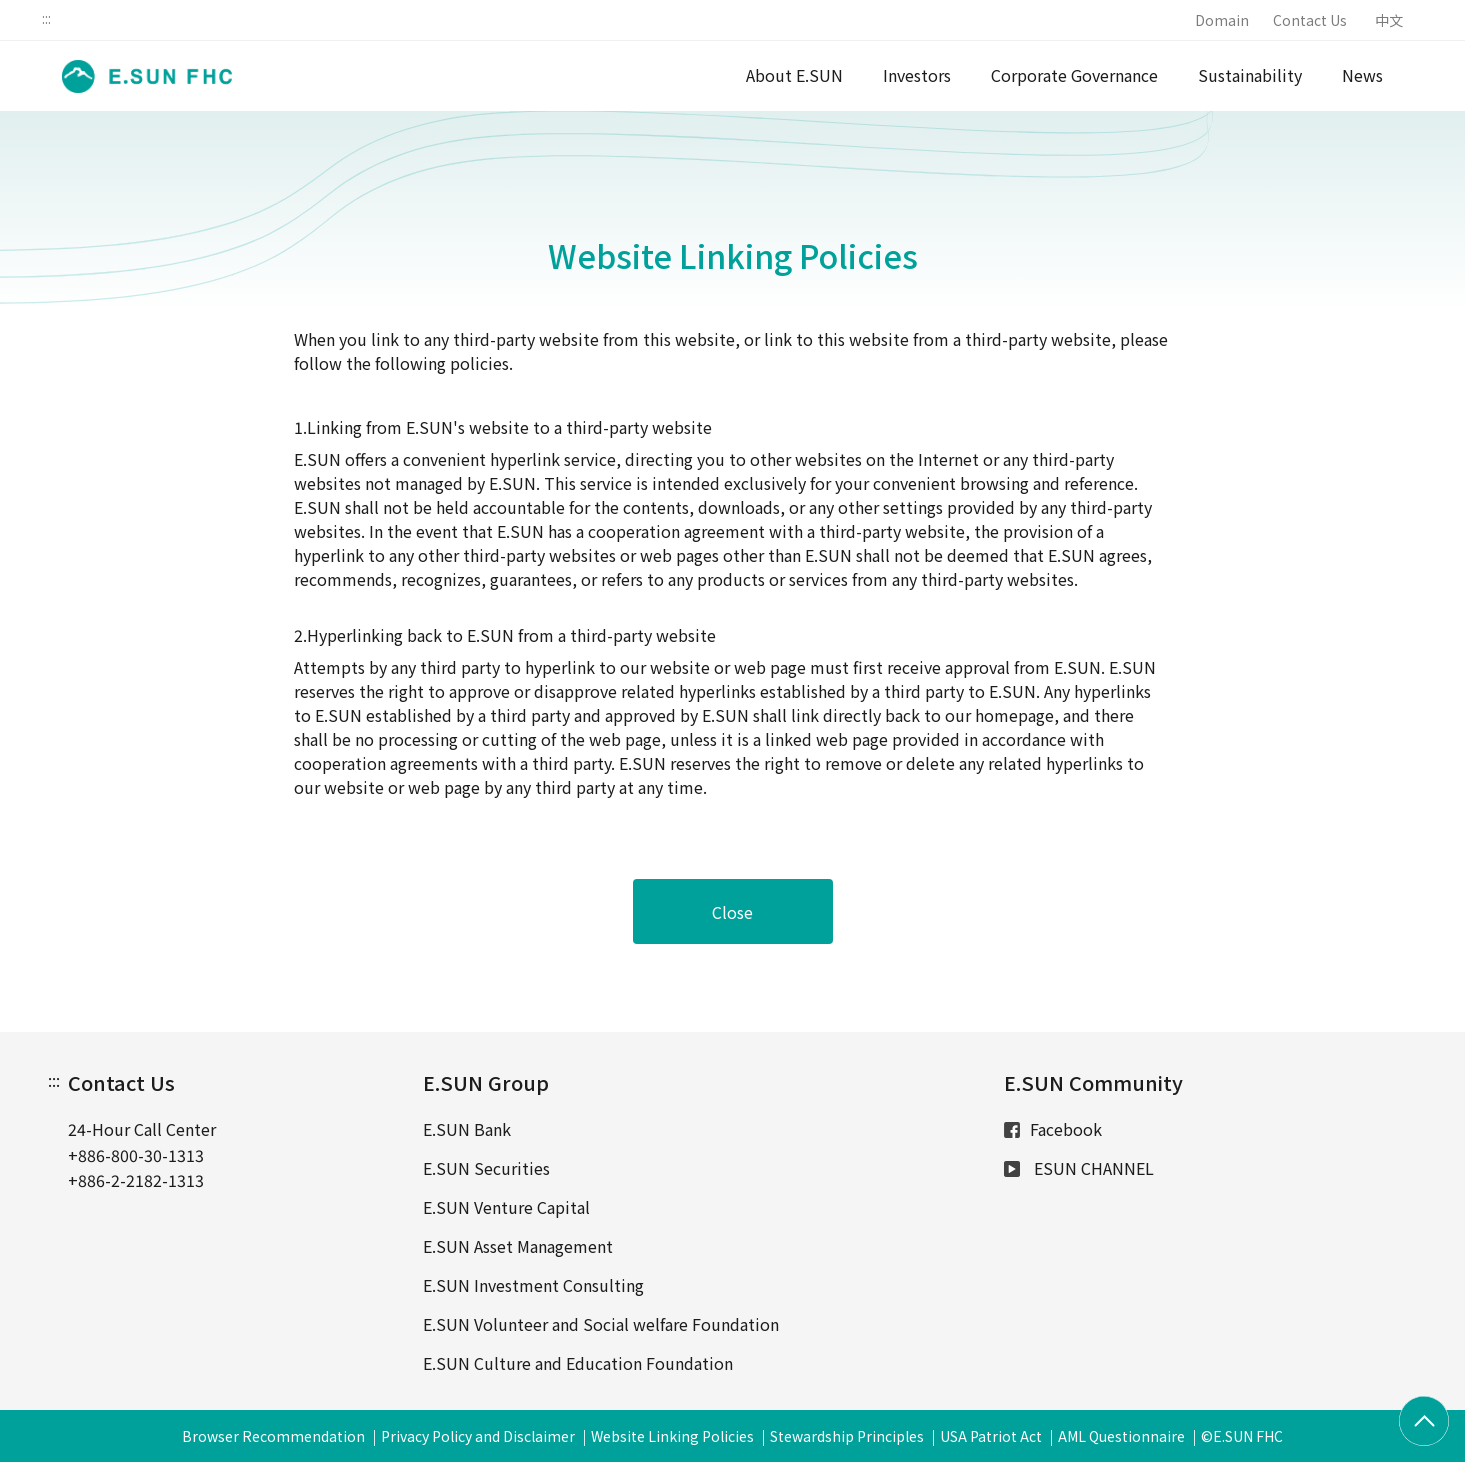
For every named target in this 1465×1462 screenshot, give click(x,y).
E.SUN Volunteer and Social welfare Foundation (601, 1324)
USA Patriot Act (991, 1436)
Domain (1222, 20)
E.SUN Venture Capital (506, 1207)
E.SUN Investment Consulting (533, 1285)
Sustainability (1250, 75)
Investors (917, 75)
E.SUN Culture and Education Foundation (578, 1363)
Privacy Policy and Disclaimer (478, 1436)
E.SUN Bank (467, 1129)
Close (732, 912)
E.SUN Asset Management (518, 1246)
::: (46, 18)
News (1362, 75)
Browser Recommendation (273, 1436)
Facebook (1053, 1129)
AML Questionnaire (1121, 1436)
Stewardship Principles (847, 1436)
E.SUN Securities (486, 1168)
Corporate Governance (1074, 75)
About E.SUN (794, 75)
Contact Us (1310, 20)
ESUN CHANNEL (1079, 1168)
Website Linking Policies (672, 1436)
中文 (1389, 20)
